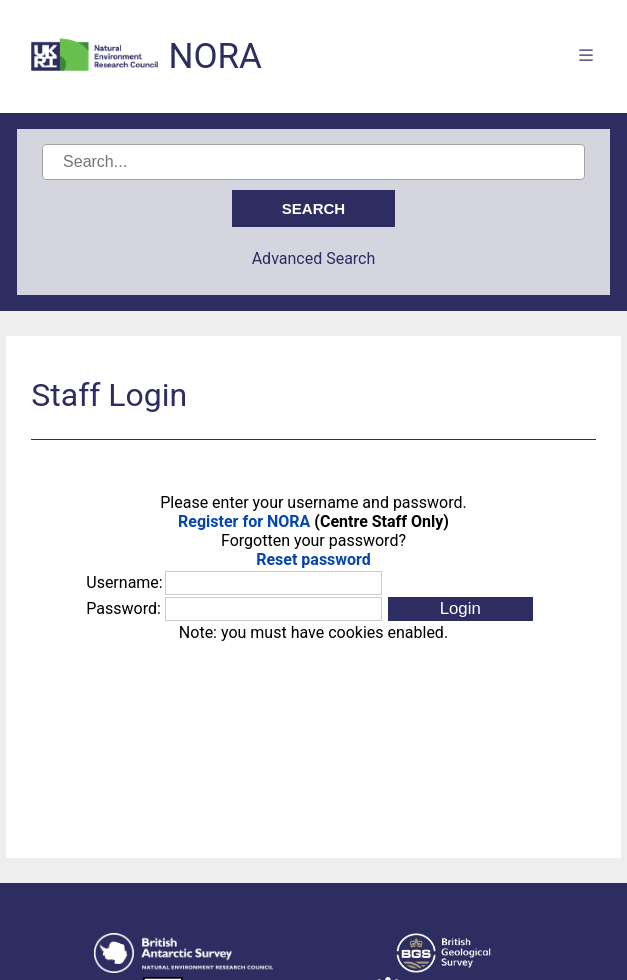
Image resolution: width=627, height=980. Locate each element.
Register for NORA (244, 521)
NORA (214, 56)
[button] (460, 609)
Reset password (313, 559)
